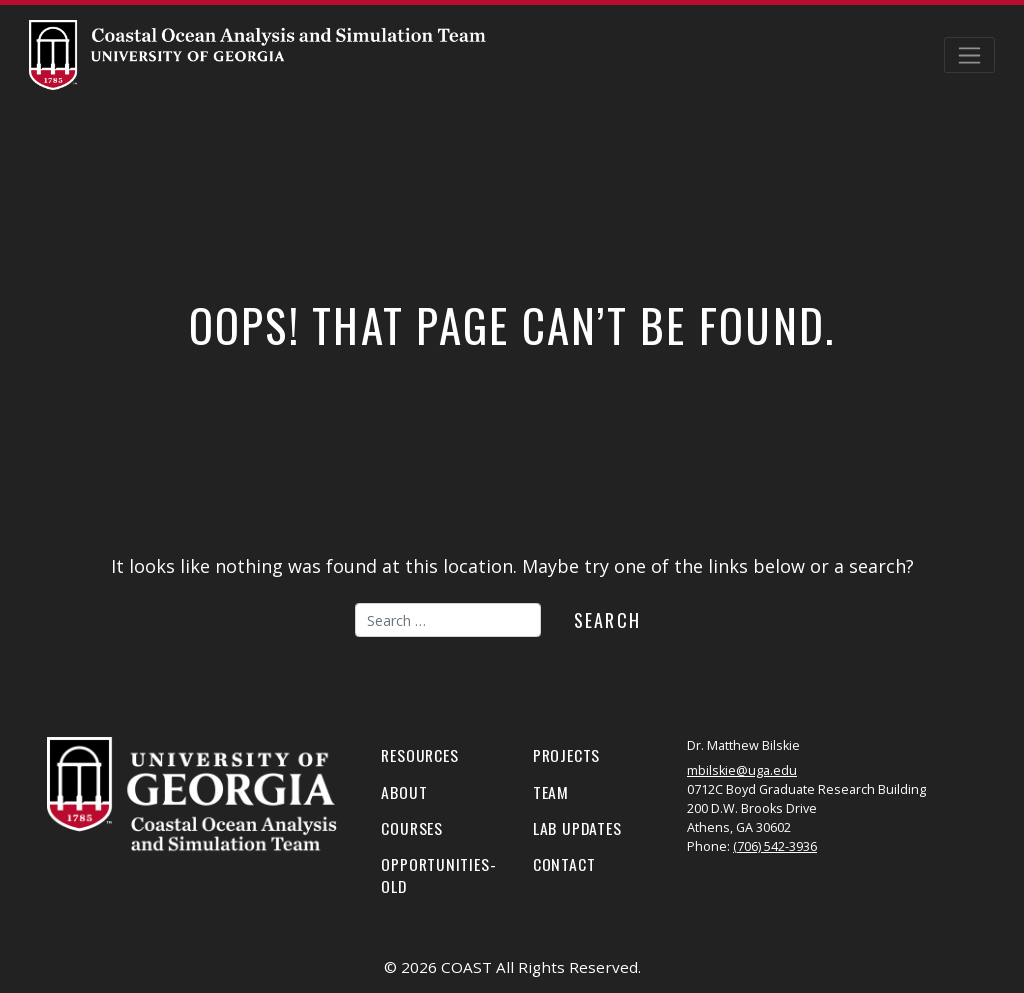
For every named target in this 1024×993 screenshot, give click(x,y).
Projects (566, 755)
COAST (466, 967)
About (404, 792)
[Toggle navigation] (969, 55)
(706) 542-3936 (775, 846)
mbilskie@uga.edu (742, 770)
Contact (564, 864)
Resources (419, 755)
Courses (412, 828)
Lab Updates (577, 828)
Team (551, 792)
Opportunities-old (438, 875)
